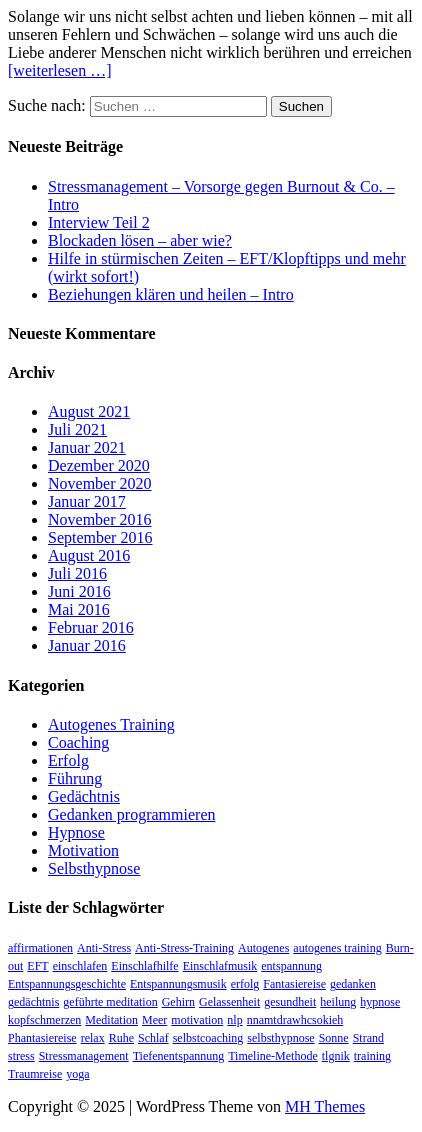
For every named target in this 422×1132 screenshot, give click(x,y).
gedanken (353, 984)
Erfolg (68, 760)
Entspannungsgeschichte (67, 984)
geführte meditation (110, 1002)
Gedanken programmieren (131, 814)
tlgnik (336, 1056)
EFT (37, 966)
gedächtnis (33, 1002)
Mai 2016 (79, 609)
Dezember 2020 (99, 465)
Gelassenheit (229, 1002)
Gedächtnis (84, 796)
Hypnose (76, 832)
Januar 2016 (87, 645)
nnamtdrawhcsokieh (295, 1020)
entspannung (291, 966)
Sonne (334, 1038)
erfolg (245, 984)
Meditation (111, 1020)
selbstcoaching (208, 1038)
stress (21, 1056)
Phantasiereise (42, 1038)
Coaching (78, 742)
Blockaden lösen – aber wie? (140, 240)
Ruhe (121, 1038)
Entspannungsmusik (178, 984)
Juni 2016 (79, 591)
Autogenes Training (111, 724)
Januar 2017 (87, 501)
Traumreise (35, 1074)
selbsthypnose (280, 1038)
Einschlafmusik (220, 966)
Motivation (83, 850)
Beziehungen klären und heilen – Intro (171, 294)
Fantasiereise (294, 984)
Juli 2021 (77, 429)
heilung (338, 1002)
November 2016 (100, 519)
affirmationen (40, 948)
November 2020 (100, 483)
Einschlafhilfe (144, 966)
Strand (368, 1038)
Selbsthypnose (94, 868)
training (372, 1056)
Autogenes (263, 948)
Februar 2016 (91, 627)
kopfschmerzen (44, 1020)
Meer (154, 1020)
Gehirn (178, 1002)
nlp (234, 1020)
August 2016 (89, 555)
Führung (75, 778)
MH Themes (325, 1106)
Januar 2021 (87, 447)
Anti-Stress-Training (184, 948)
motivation (197, 1020)
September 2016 (100, 537)
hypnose (380, 1002)
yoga (77, 1074)
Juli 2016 (77, 573)
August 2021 (89, 411)
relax (93, 1038)
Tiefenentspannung (179, 1056)
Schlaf (153, 1038)
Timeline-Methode (273, 1056)
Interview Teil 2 (99, 222)
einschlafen (80, 966)
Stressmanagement (84, 1056)
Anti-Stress (104, 948)
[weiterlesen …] (60, 70)
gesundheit (290, 1002)
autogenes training (337, 948)
